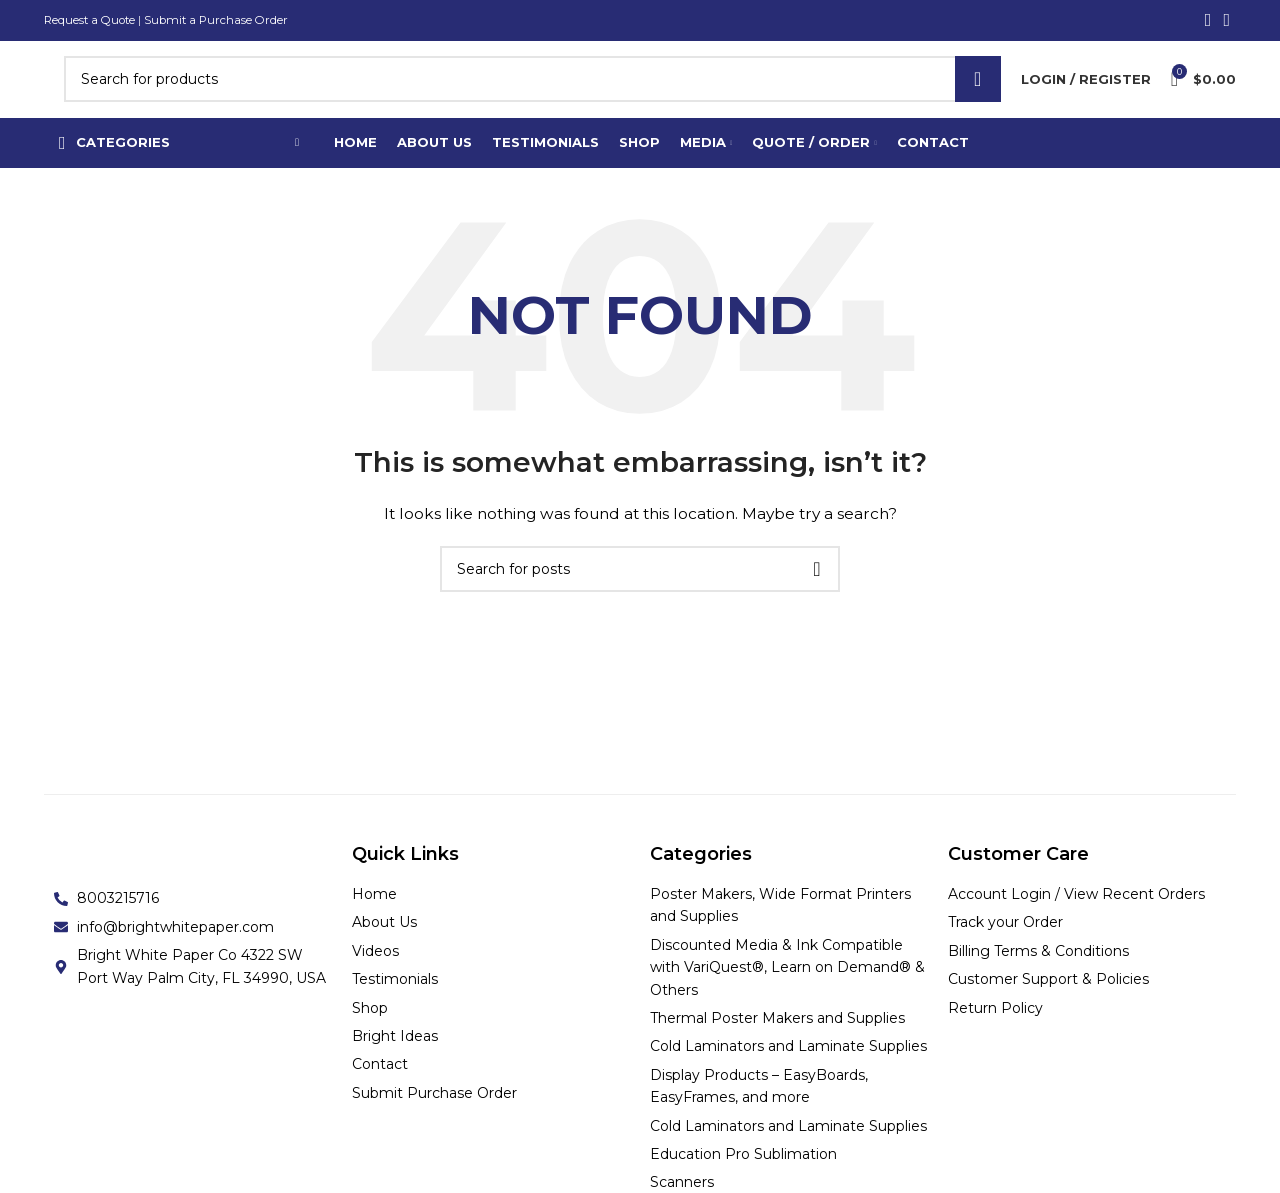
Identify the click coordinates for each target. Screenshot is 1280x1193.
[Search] (532, 94)
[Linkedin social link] (1226, 21)
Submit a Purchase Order (223, 20)
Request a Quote (92, 20)
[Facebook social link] (1208, 21)
